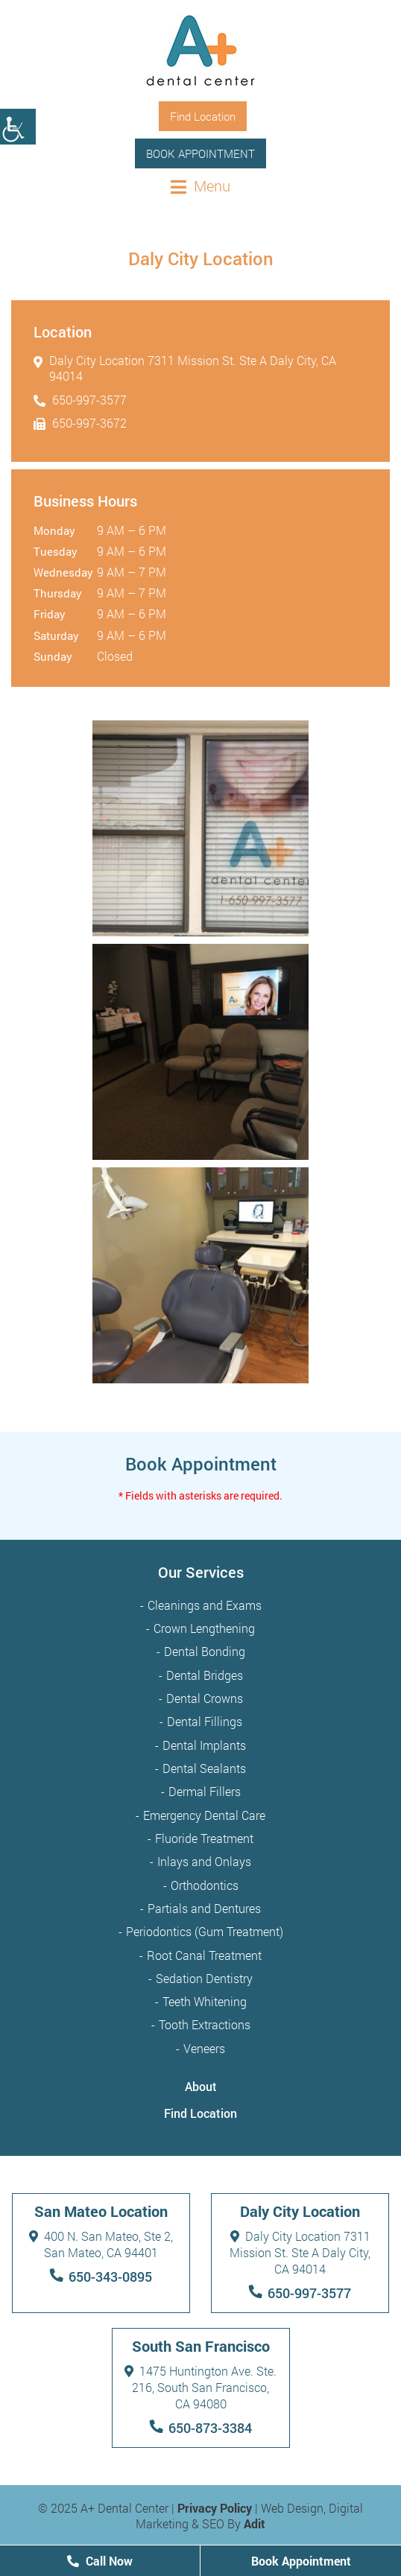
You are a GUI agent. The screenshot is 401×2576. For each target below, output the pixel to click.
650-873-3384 (210, 2428)
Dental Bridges (204, 1675)
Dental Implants (204, 1745)
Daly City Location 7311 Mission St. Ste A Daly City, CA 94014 (185, 368)
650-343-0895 (110, 2276)
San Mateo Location (101, 2211)
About (201, 2086)
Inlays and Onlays (204, 1861)
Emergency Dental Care (204, 1815)
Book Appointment (200, 153)
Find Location (200, 2113)
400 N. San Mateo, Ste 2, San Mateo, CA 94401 (101, 2244)
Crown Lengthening (204, 1628)
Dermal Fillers (204, 1791)
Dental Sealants (204, 1768)
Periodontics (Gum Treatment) (204, 1931)
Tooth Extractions (204, 2024)
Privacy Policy (214, 2508)
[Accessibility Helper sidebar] (18, 127)
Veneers (204, 2048)
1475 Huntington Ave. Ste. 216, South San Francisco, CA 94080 (200, 2387)
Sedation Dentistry (204, 1978)
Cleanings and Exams (205, 1605)
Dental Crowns (204, 1698)
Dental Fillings (204, 1721)
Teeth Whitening (204, 2001)
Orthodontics (205, 1885)
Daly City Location (300, 2211)
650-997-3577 (80, 399)
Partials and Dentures (204, 1908)
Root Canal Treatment (204, 1955)
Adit (254, 2523)
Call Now (100, 2561)
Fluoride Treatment (204, 1838)
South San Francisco (201, 2345)
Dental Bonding (204, 1651)
